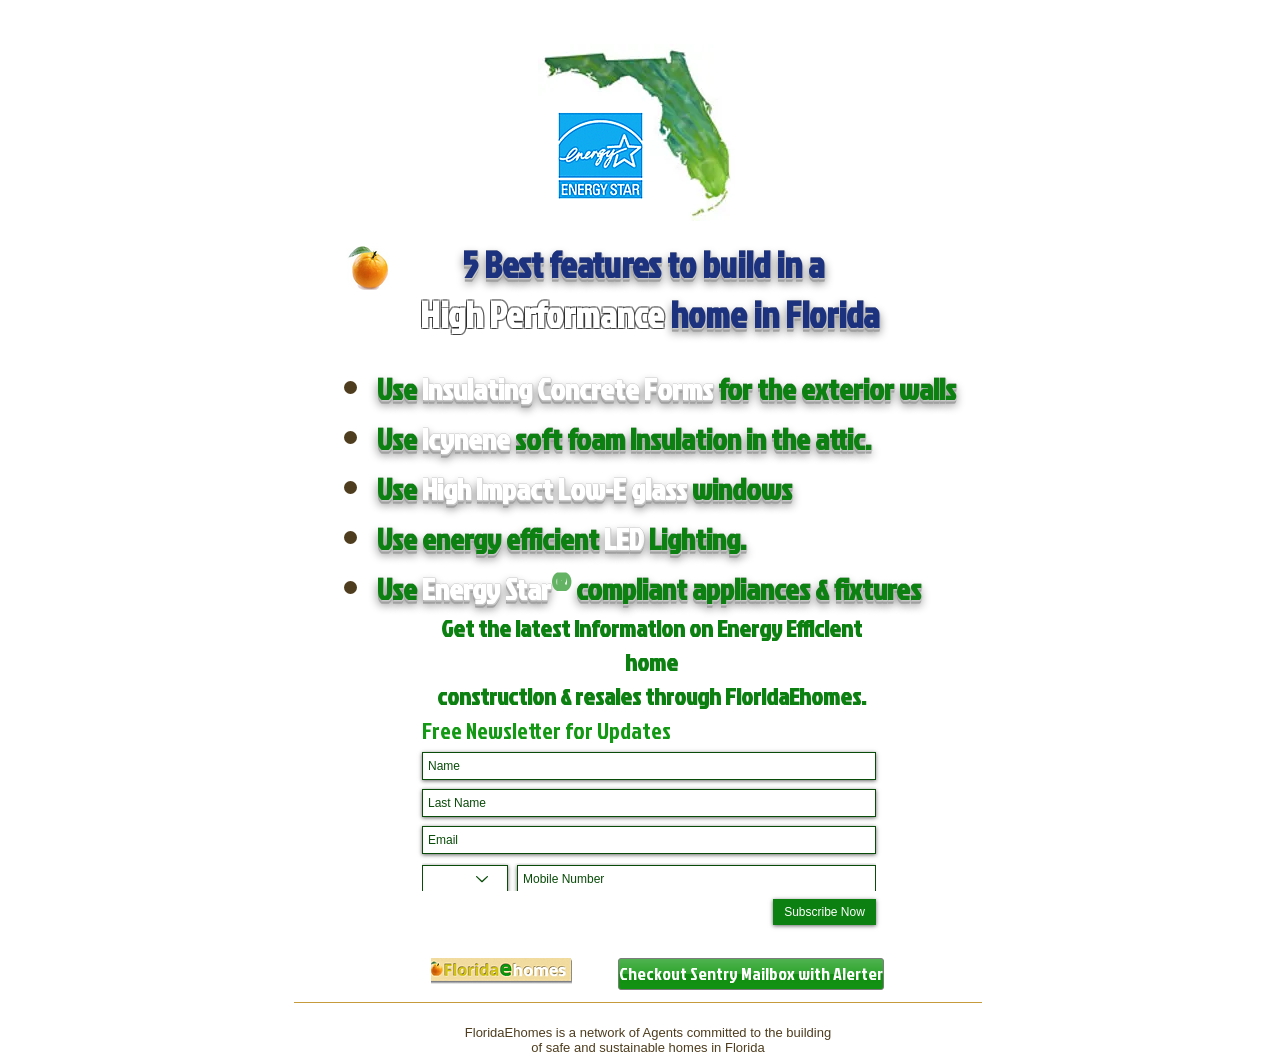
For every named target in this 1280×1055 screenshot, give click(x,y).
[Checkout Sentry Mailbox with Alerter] (751, 974)
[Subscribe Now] (824, 912)
